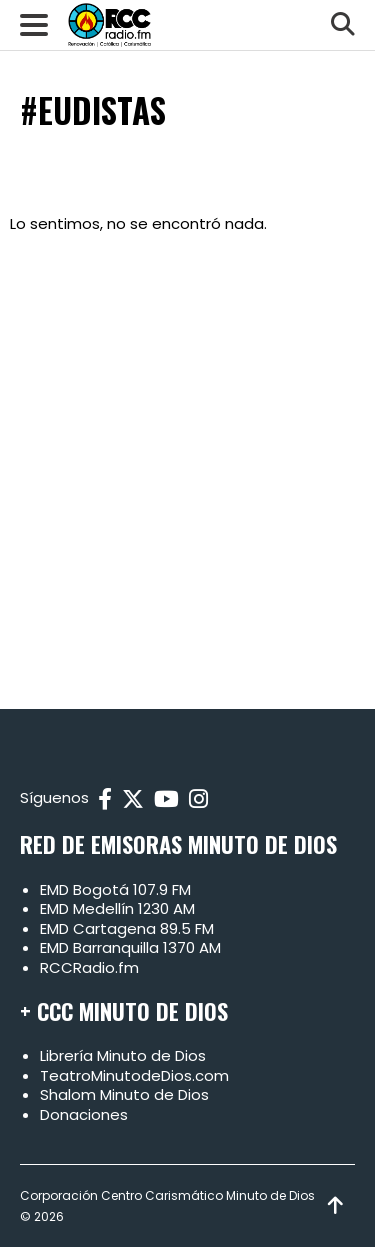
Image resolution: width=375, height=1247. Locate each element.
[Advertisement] (187, 461)
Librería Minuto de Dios (123, 1055)
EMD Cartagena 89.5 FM (127, 928)
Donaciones (84, 1114)
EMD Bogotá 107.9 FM (115, 889)
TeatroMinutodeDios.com (134, 1075)
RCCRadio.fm (89, 967)
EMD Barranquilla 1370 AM (130, 947)
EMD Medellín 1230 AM (117, 908)
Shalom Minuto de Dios (124, 1094)
